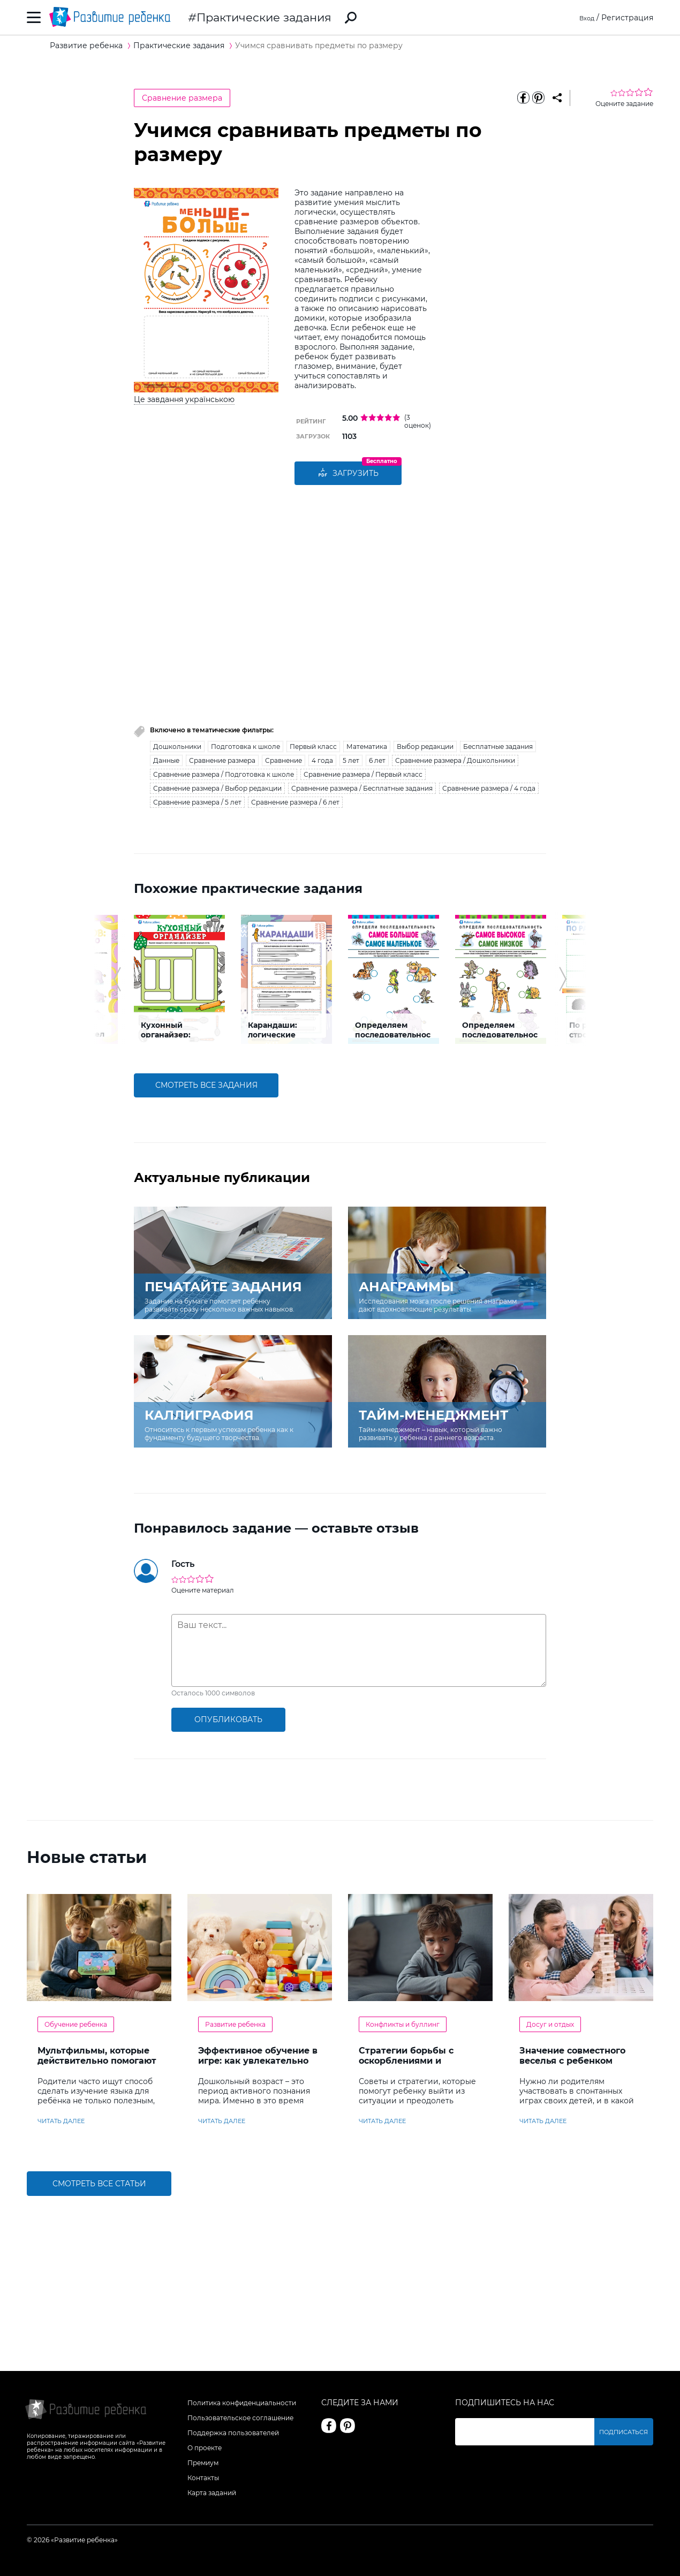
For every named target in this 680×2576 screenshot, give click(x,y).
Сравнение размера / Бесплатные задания (362, 788)
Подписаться (626, 2431)
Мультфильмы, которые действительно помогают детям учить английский (96, 2060)
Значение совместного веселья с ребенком (572, 2055)
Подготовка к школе (245, 747)
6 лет (377, 760)
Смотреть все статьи (99, 2183)
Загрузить (348, 473)
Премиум (202, 2463)
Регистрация (627, 17)
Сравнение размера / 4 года (488, 788)
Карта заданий (211, 2493)
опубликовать (228, 1719)
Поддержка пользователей (233, 2433)
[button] (117, 979)
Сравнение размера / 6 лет (295, 802)
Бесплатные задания (498, 747)
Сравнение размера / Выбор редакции (217, 788)
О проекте (204, 2448)
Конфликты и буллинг (403, 2024)
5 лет (351, 760)
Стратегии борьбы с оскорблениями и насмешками (406, 2060)
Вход (585, 17)
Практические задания (264, 17)
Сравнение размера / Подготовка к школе (223, 774)
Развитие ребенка (235, 2024)
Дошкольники (177, 747)
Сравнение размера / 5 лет (197, 802)
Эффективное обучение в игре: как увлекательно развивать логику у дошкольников (258, 2065)
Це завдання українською (184, 399)
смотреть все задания (206, 1085)
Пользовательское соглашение (240, 2418)
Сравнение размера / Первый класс (363, 774)
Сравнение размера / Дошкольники (455, 760)
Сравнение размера (182, 98)
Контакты (203, 2478)
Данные (166, 760)
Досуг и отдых (550, 2024)
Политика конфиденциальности (241, 2403)
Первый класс (313, 747)
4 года (322, 760)
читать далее (61, 2121)
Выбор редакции (425, 747)
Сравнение (283, 760)
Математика (366, 747)
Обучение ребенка (75, 2024)
